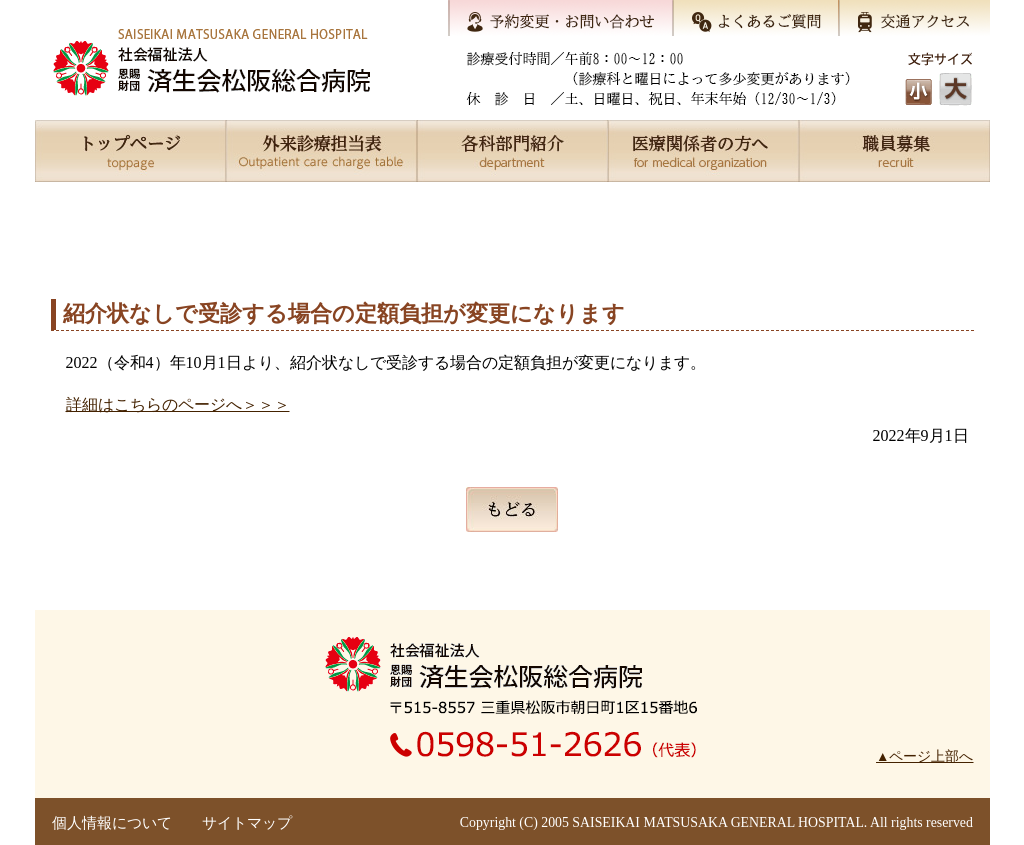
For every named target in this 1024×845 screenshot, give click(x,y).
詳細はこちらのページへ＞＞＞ (178, 404)
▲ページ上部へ (924, 756)
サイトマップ (247, 823)
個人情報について (112, 823)
